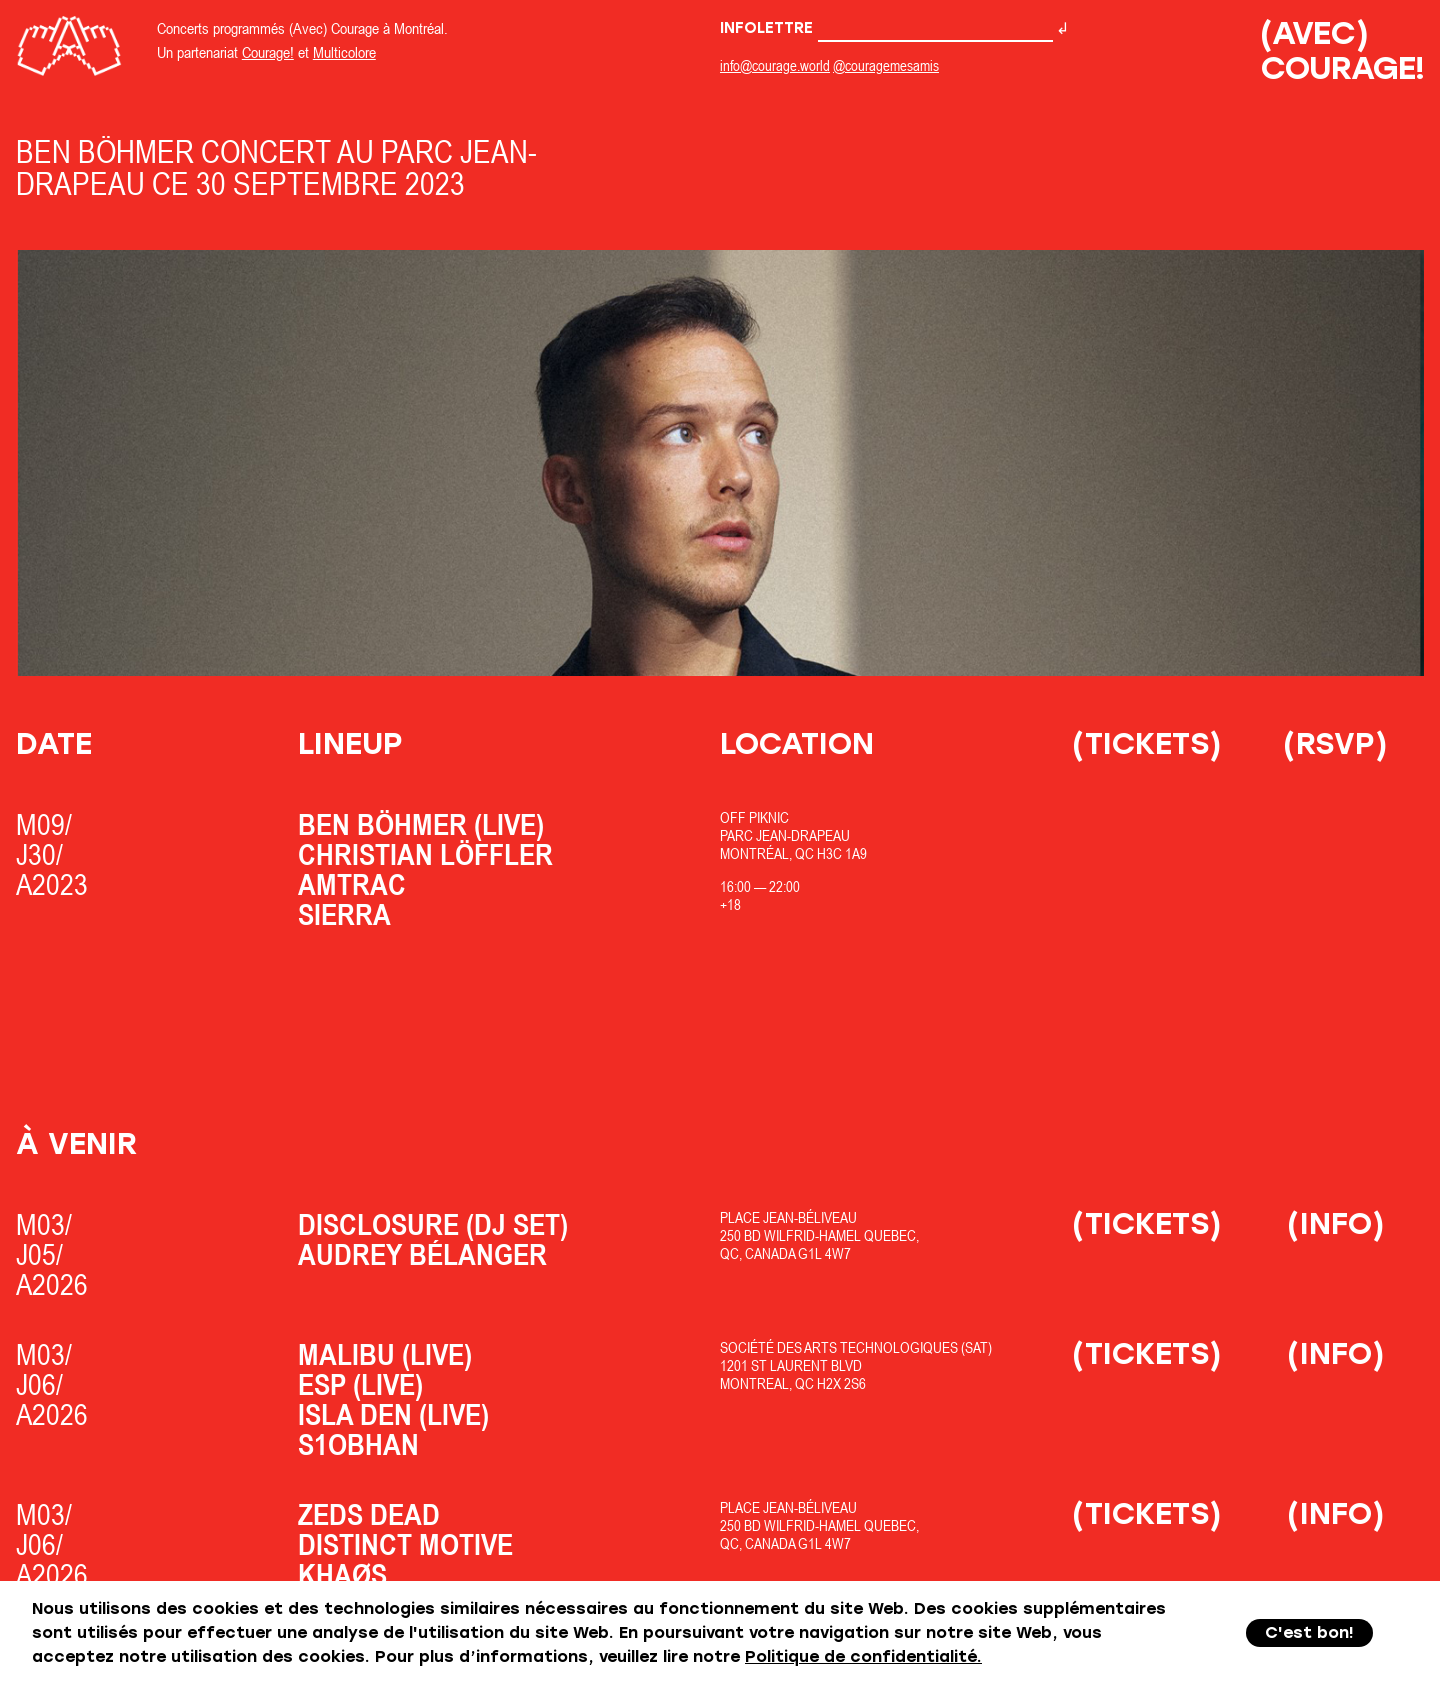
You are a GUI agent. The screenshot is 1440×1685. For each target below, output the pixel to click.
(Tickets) (1147, 743)
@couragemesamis (886, 65)
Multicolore (344, 52)
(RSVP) (1335, 743)
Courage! (268, 52)
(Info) (1336, 1223)
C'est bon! (1309, 1632)
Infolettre (886, 28)
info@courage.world (775, 65)
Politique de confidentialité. (863, 1656)
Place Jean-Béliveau (788, 1217)
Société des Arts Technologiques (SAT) (856, 1347)
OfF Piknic (754, 817)
